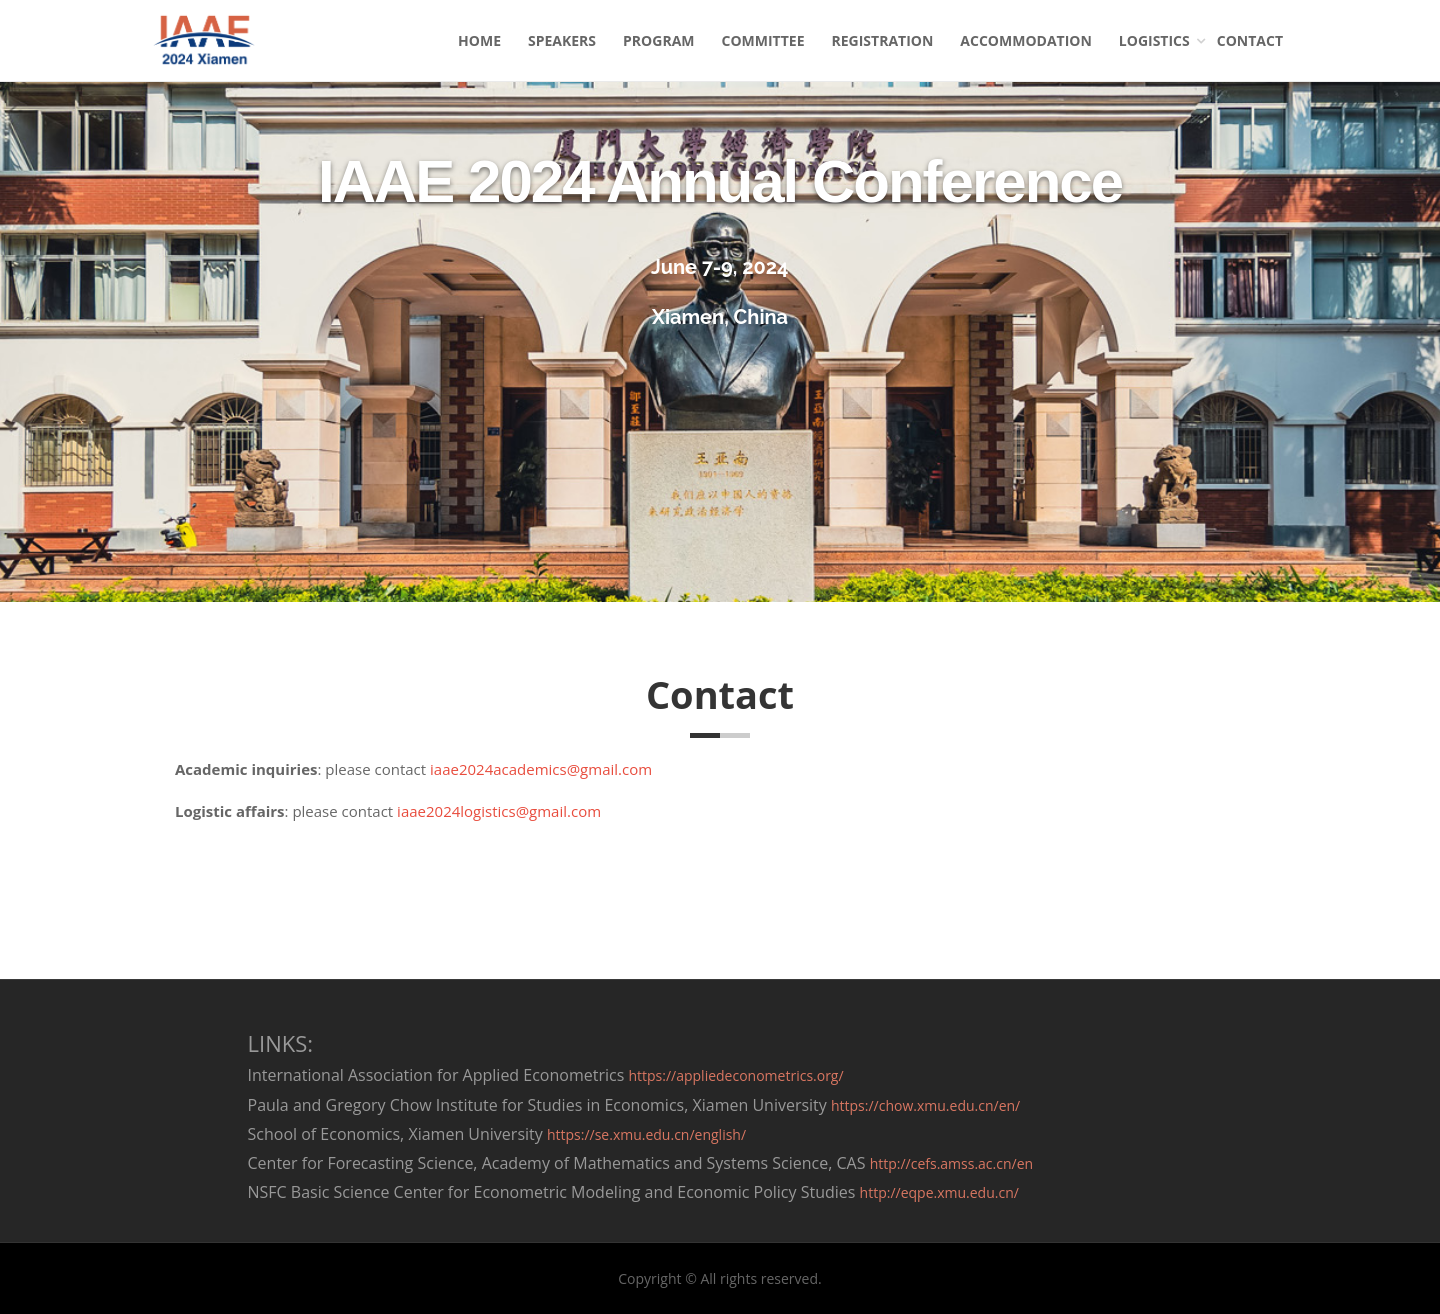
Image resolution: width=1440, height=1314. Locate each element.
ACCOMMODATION (1025, 40)
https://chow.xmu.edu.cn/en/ (925, 1105)
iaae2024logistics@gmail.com (499, 811)
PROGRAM (658, 40)
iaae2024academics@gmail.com (541, 769)
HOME (479, 40)
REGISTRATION (883, 40)
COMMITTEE (763, 40)
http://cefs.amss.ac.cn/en (952, 1163)
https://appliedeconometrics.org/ (735, 1075)
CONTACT (1250, 40)
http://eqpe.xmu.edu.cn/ (939, 1192)
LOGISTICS (1154, 40)
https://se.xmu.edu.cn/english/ (646, 1134)
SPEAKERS (562, 40)
